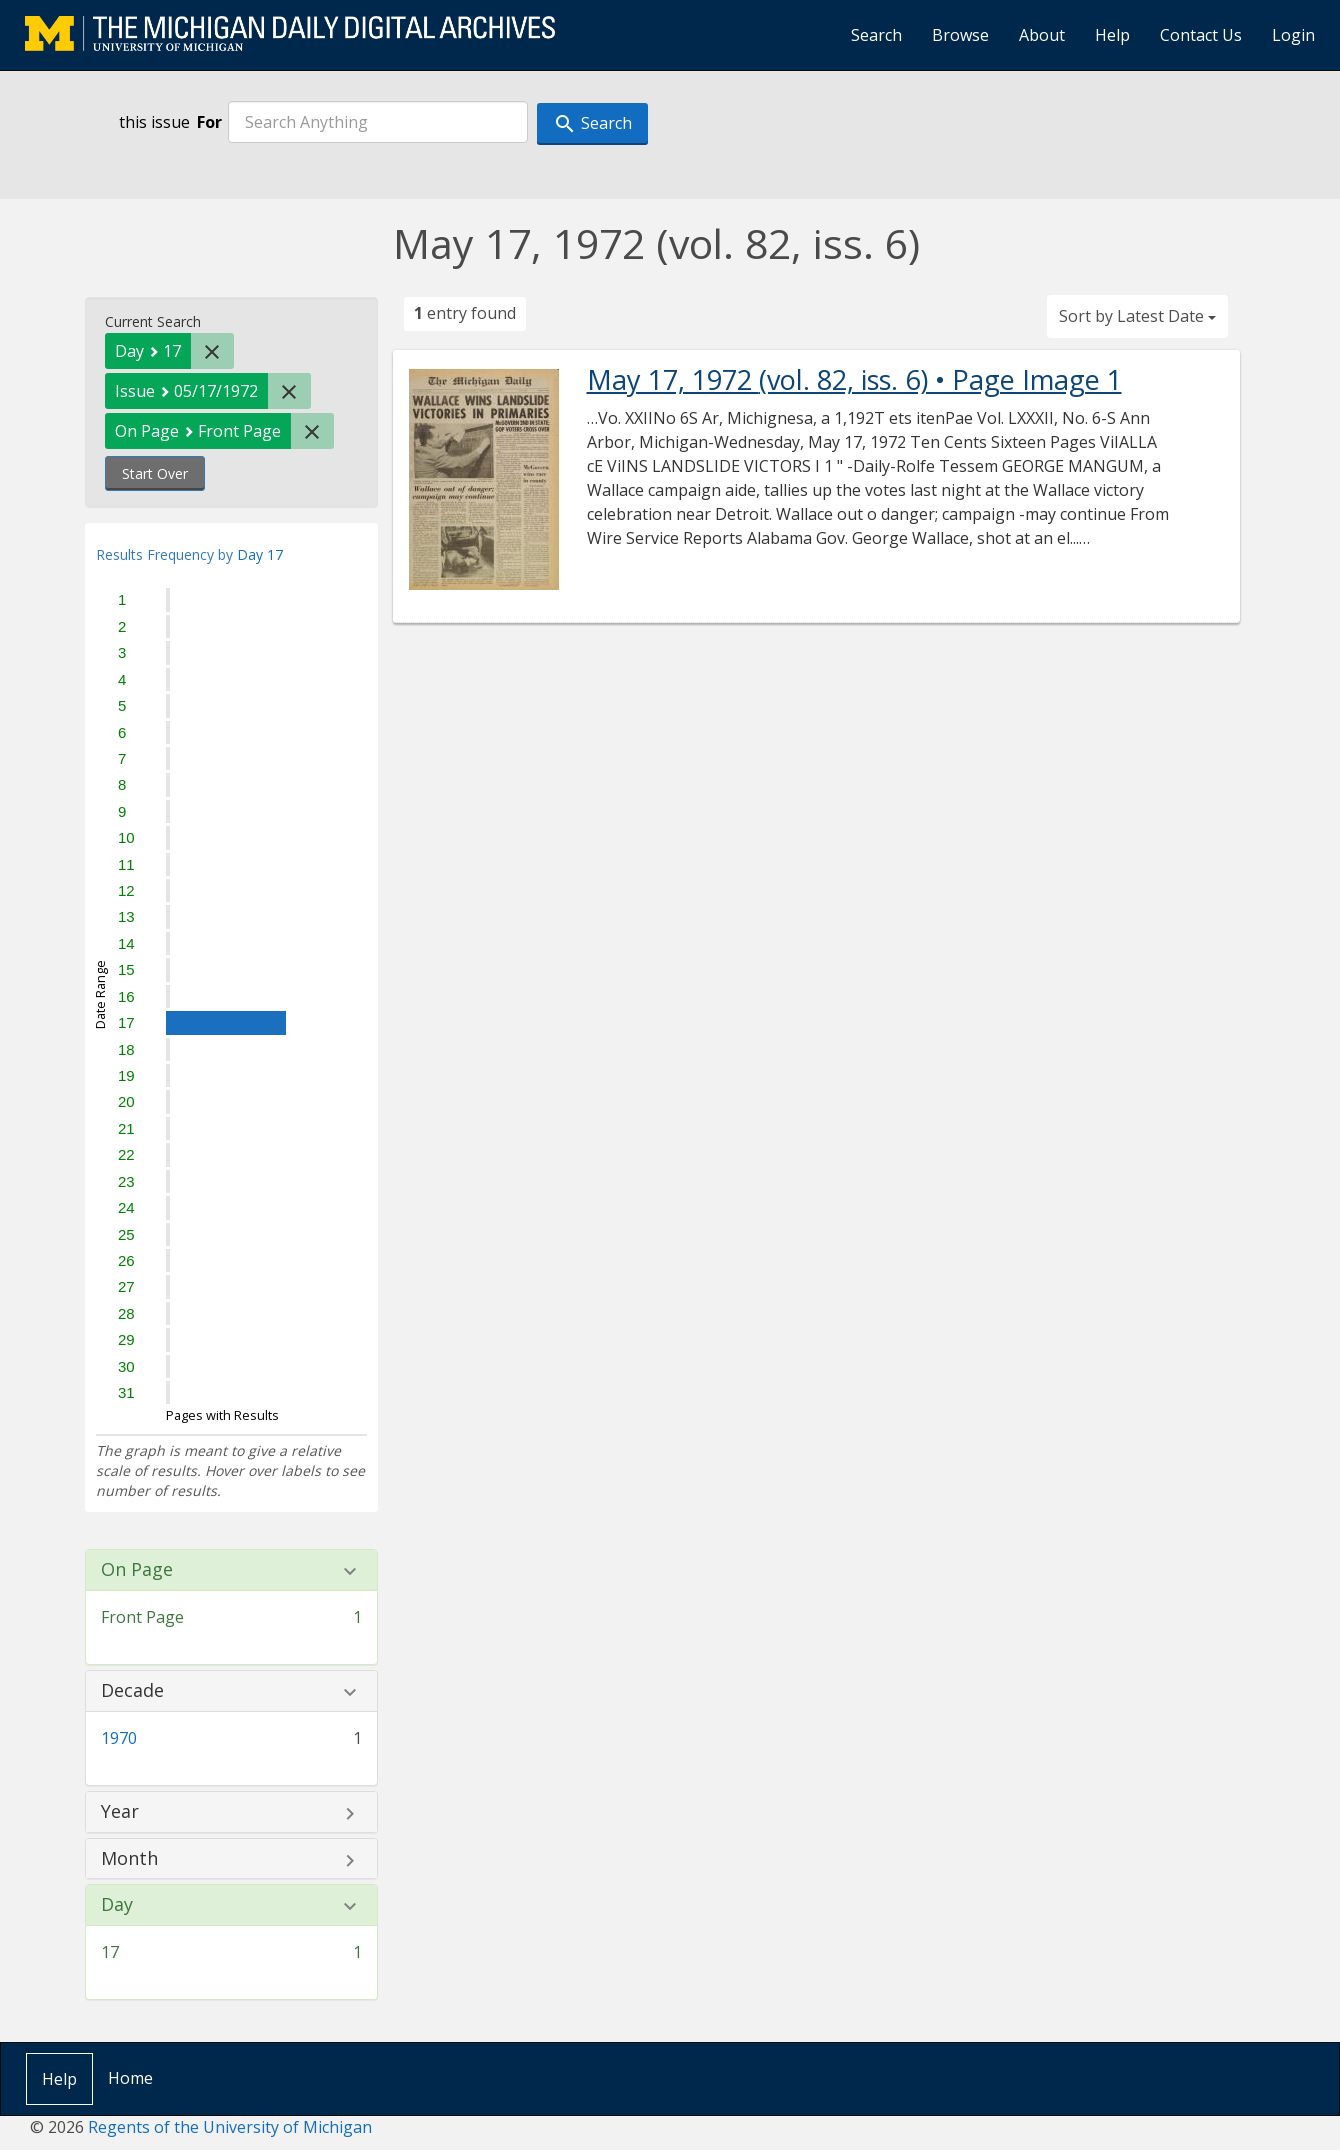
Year (120, 1812)
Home (130, 2078)
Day (117, 1905)
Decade (132, 1691)
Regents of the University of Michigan (230, 2127)
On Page (137, 1570)
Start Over (155, 473)
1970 (119, 1738)
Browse (960, 35)
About (1042, 35)
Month (129, 1859)
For (209, 122)
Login (1293, 35)
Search (876, 35)
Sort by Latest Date (1137, 316)
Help (1112, 35)
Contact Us (1201, 35)
